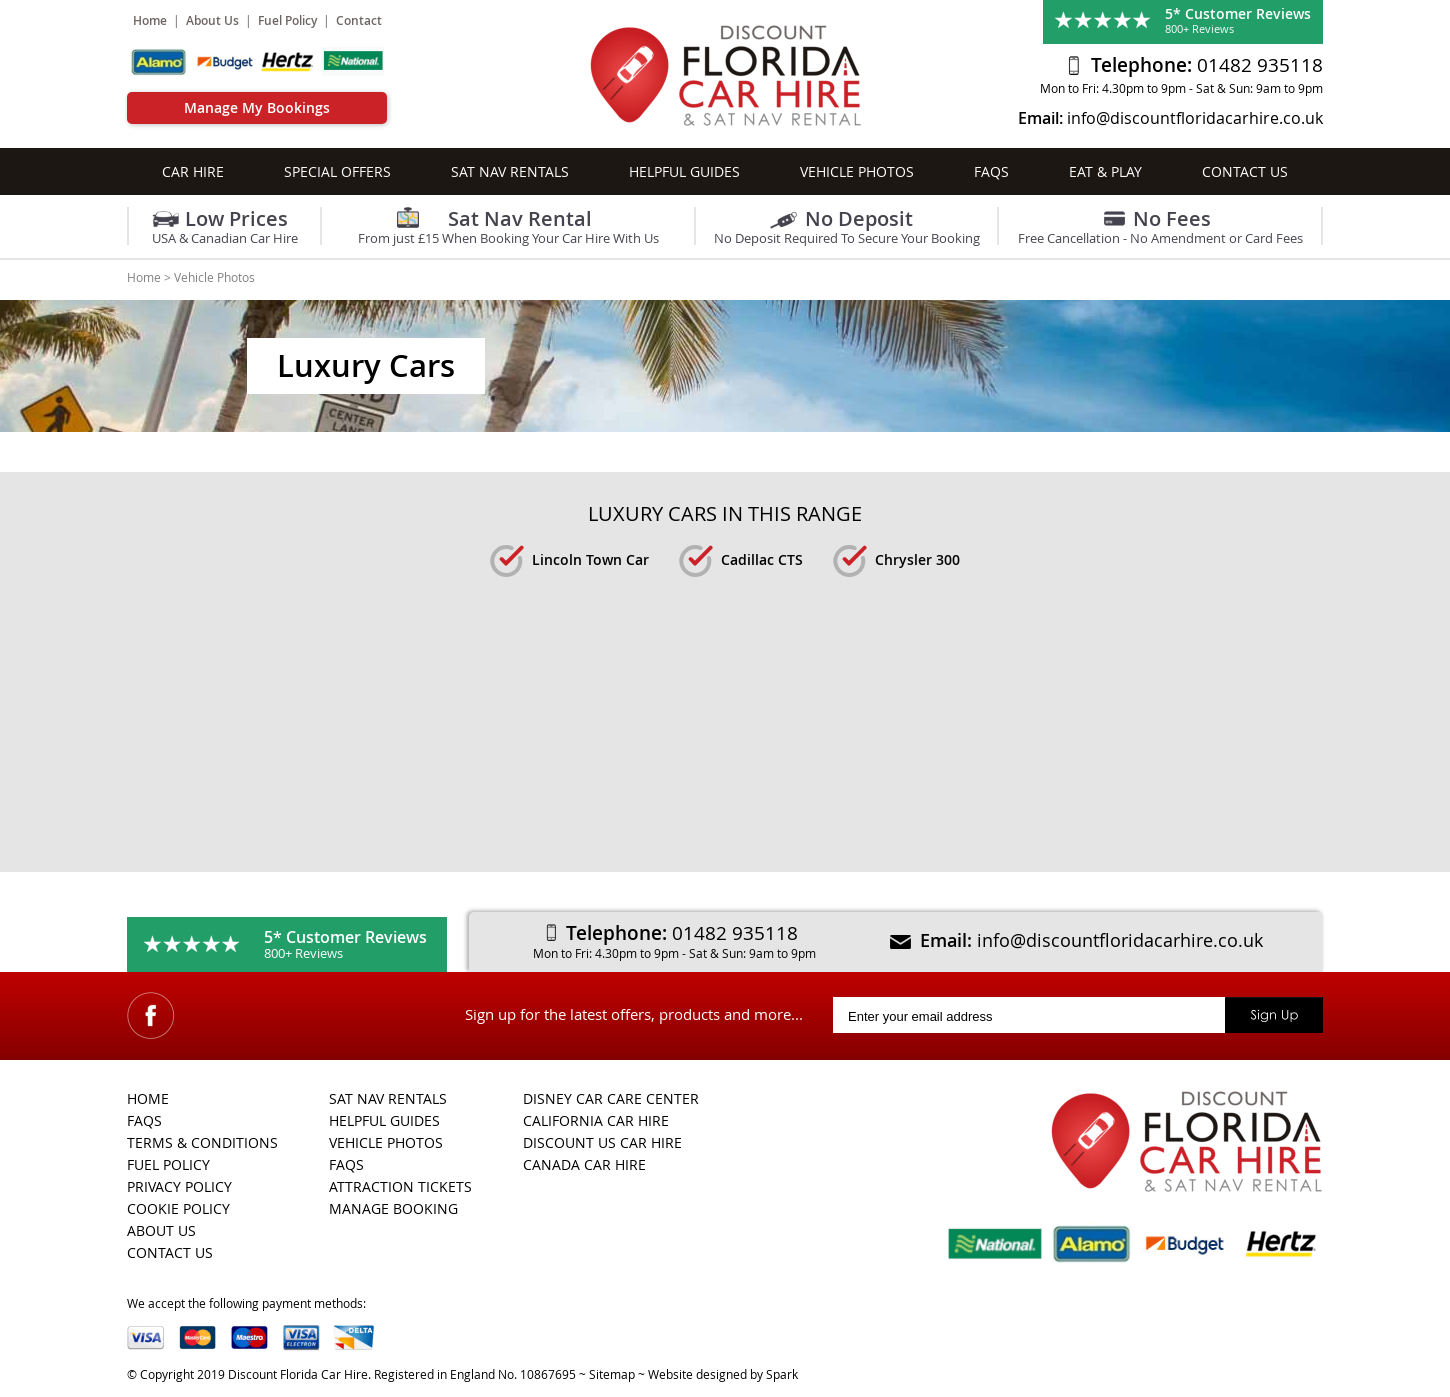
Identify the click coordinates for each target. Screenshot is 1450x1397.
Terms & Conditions (202, 1142)
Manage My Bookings (257, 107)
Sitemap (612, 1374)
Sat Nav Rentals (510, 171)
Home (150, 20)
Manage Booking (393, 1208)
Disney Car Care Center (611, 1098)
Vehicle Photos (857, 171)
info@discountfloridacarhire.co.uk (1195, 118)
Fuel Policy (287, 20)
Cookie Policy (178, 1208)
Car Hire (193, 171)
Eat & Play (1105, 171)
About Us (212, 20)
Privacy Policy (179, 1186)
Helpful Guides (684, 171)
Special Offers (337, 171)
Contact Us (1245, 171)
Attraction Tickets (400, 1186)
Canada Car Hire (584, 1164)
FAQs (991, 171)
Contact (359, 20)
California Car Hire (596, 1120)
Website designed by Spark (723, 1374)
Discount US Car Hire (602, 1142)
